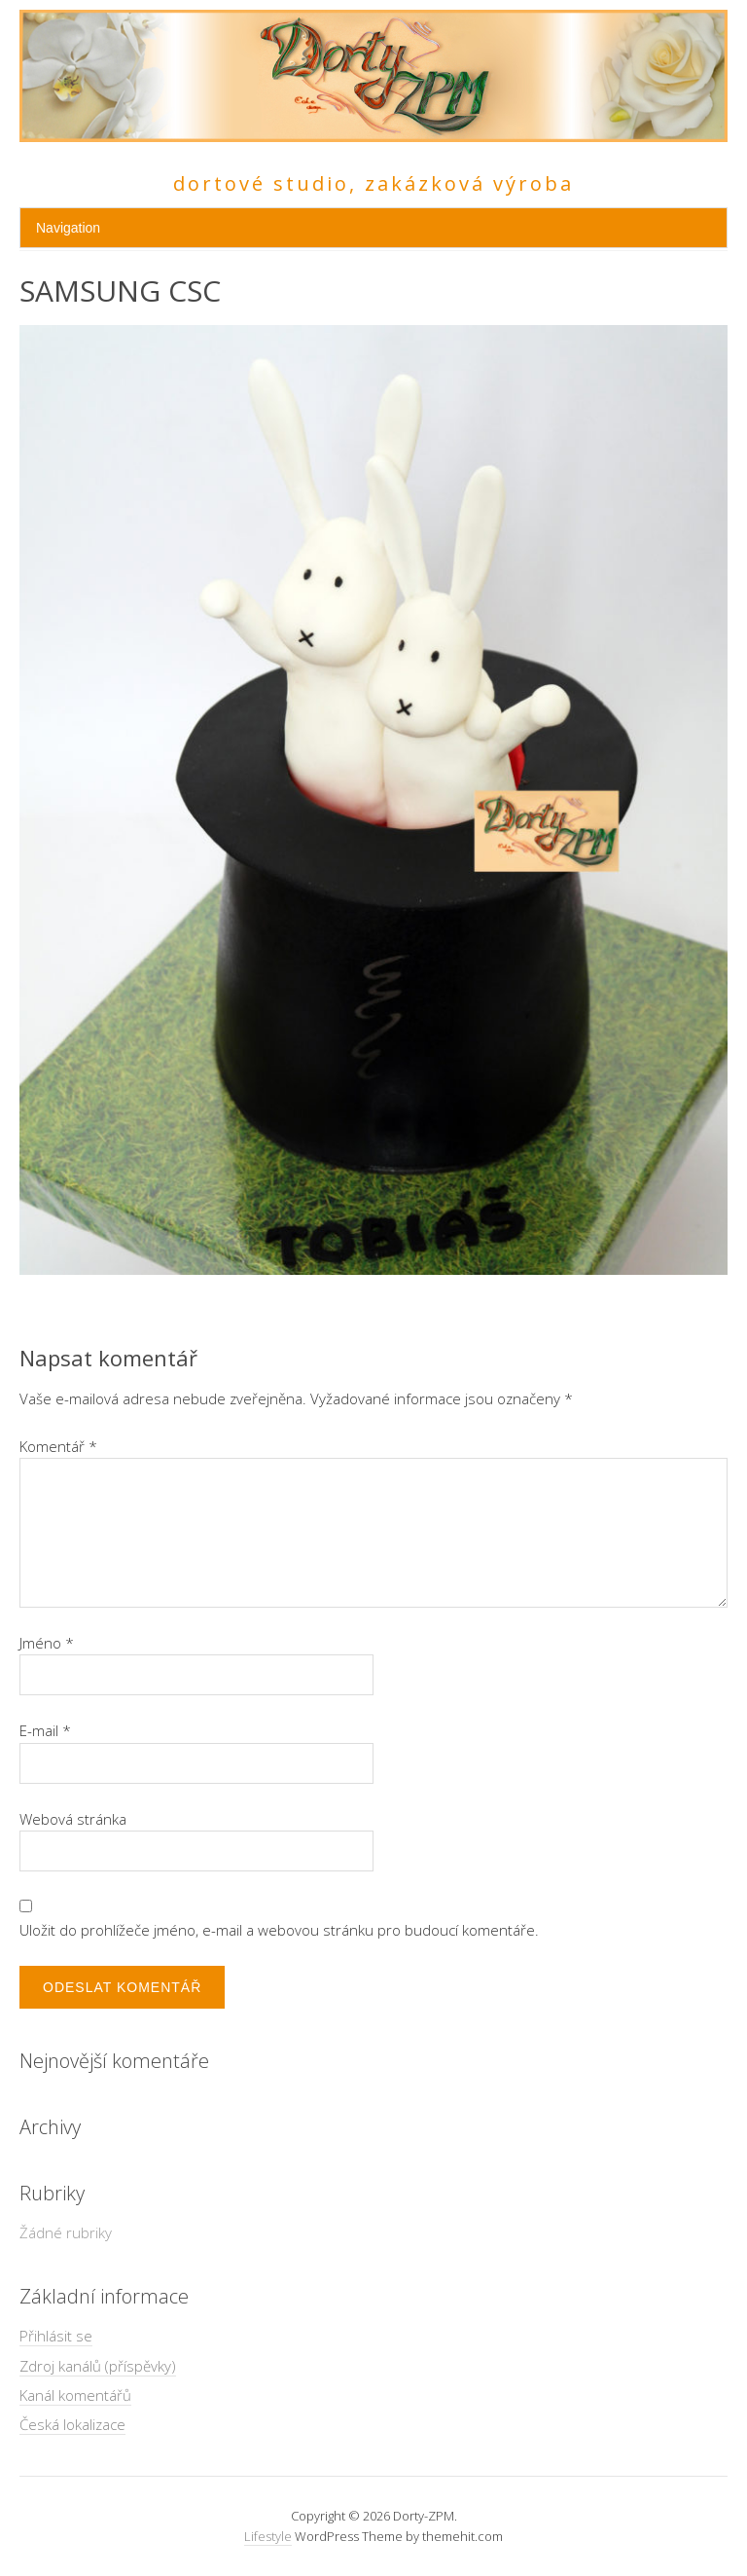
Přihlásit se (55, 2335)
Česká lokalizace (72, 2424)
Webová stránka (72, 1819)
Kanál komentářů (75, 2395)
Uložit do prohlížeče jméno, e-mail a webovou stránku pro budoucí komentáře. (279, 1930)
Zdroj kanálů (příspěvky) (97, 2366)
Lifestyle (268, 2536)
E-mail (45, 1730)
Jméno (46, 1642)
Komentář (58, 1446)
